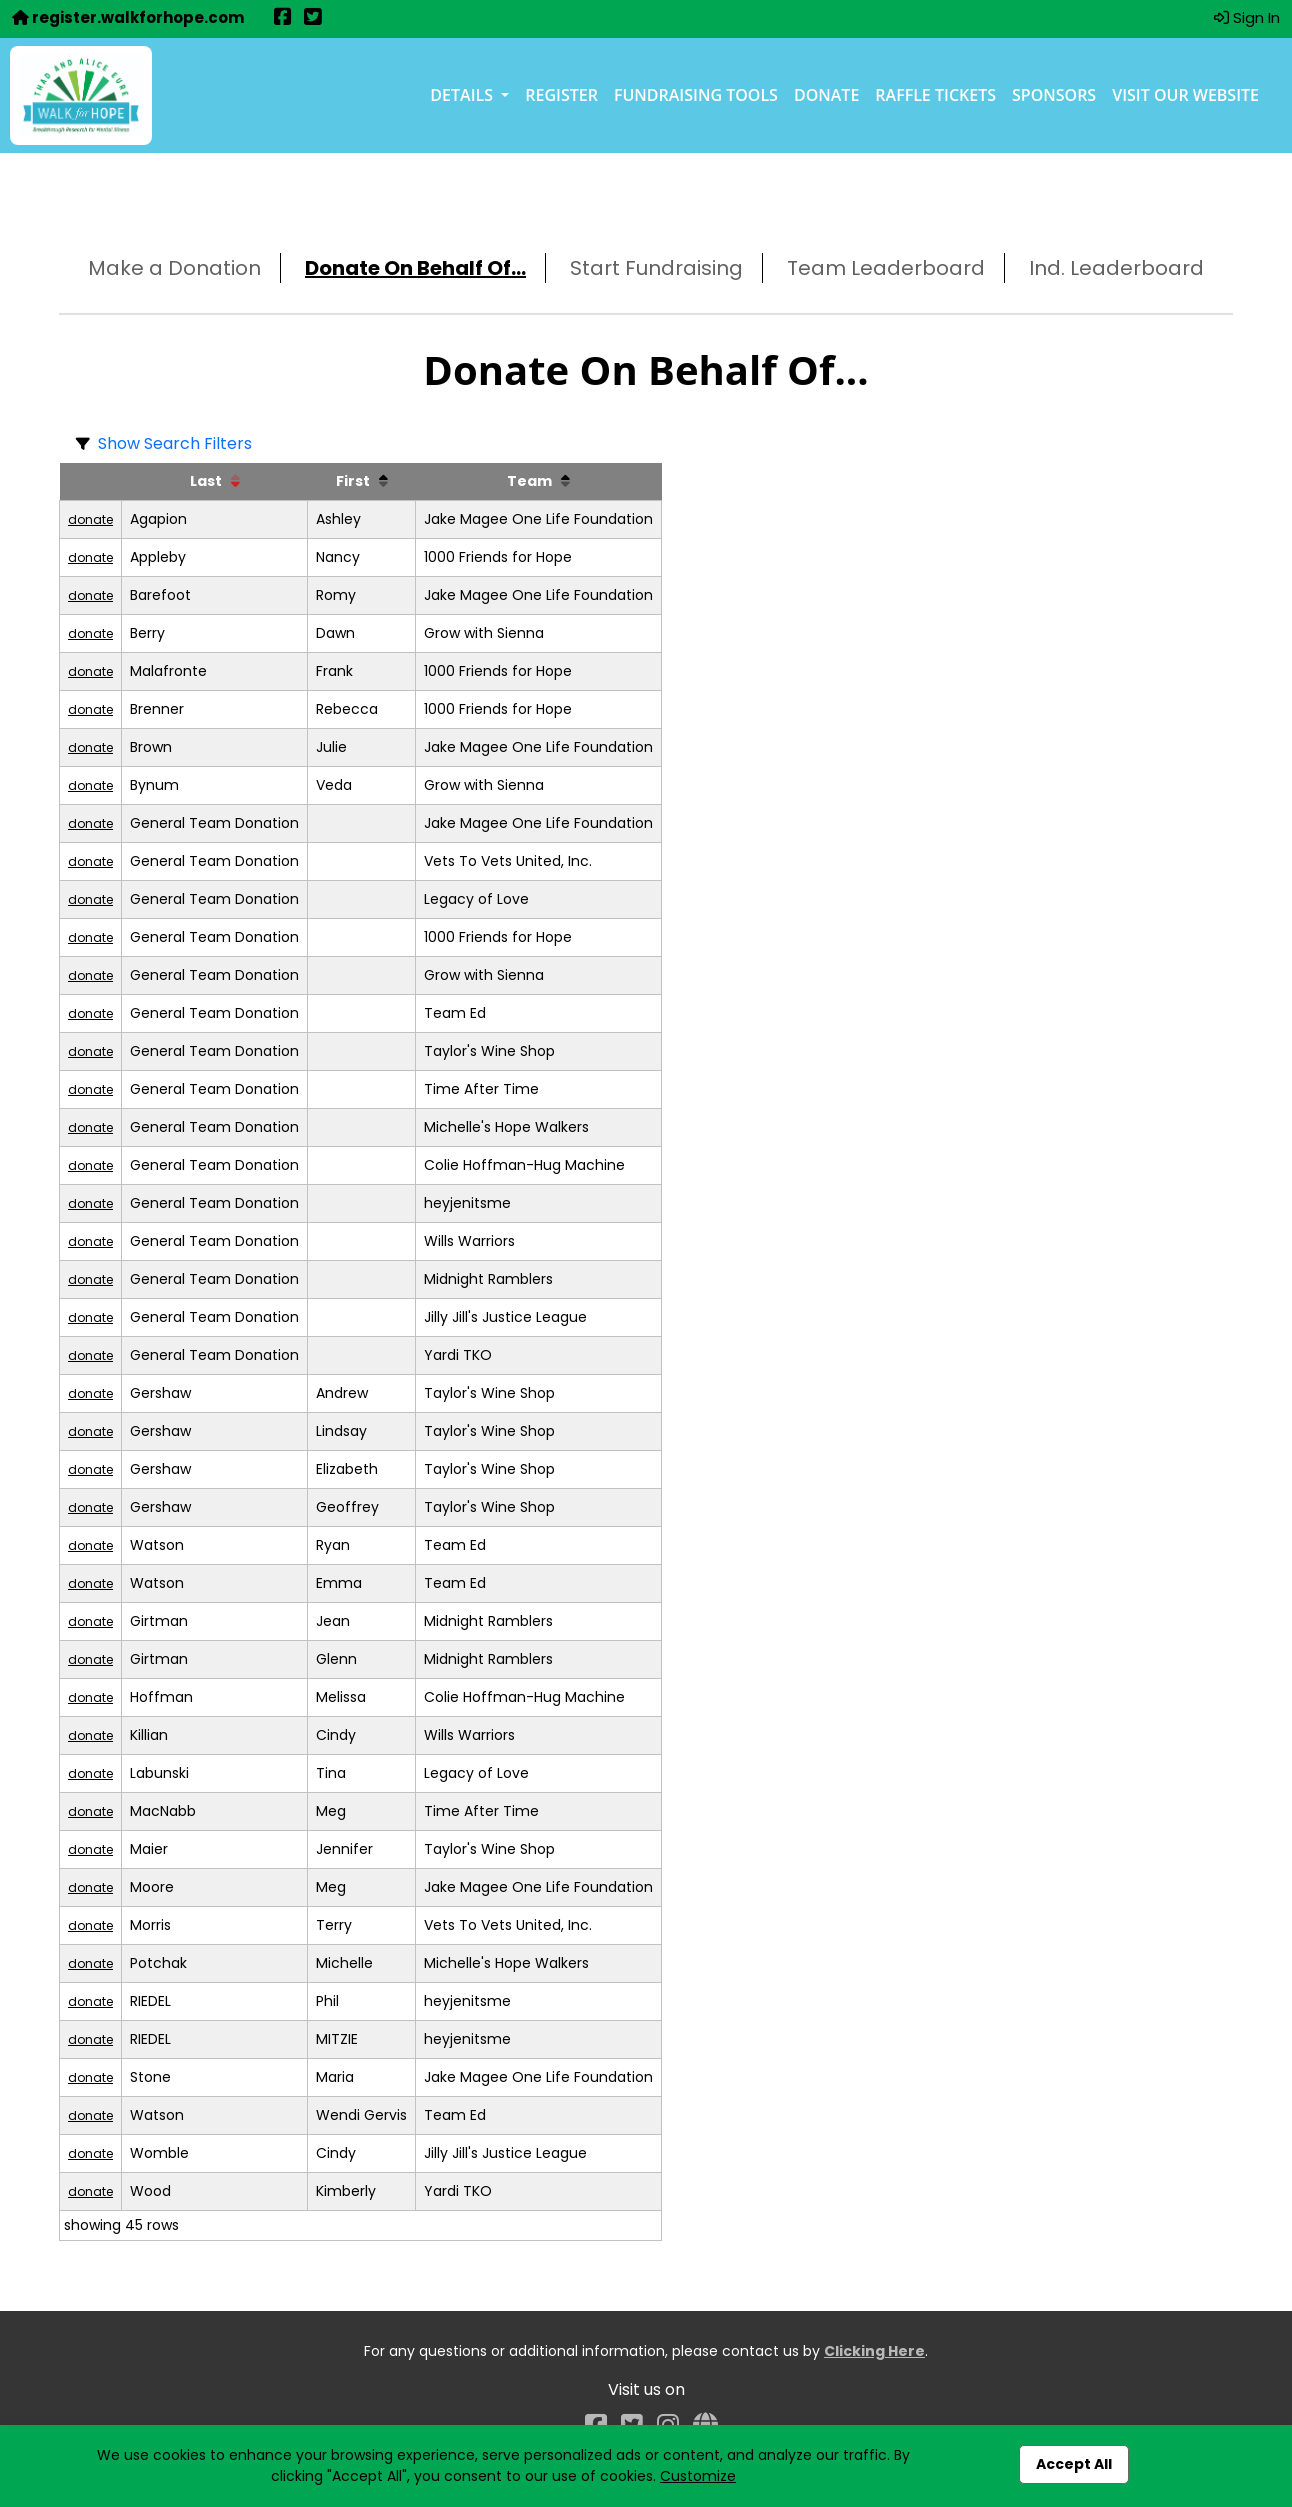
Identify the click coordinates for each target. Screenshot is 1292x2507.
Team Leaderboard (886, 268)
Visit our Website (1185, 95)
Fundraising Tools (696, 95)
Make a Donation (174, 268)
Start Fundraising (656, 268)
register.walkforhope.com (128, 17)
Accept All (1074, 2464)
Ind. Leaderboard (1116, 268)
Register (561, 95)
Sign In (1247, 17)
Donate (826, 95)
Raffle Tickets (935, 95)
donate (90, 519)
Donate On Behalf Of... (415, 268)
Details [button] (463, 95)
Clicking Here (874, 2351)
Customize (698, 2476)
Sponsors (1054, 95)
